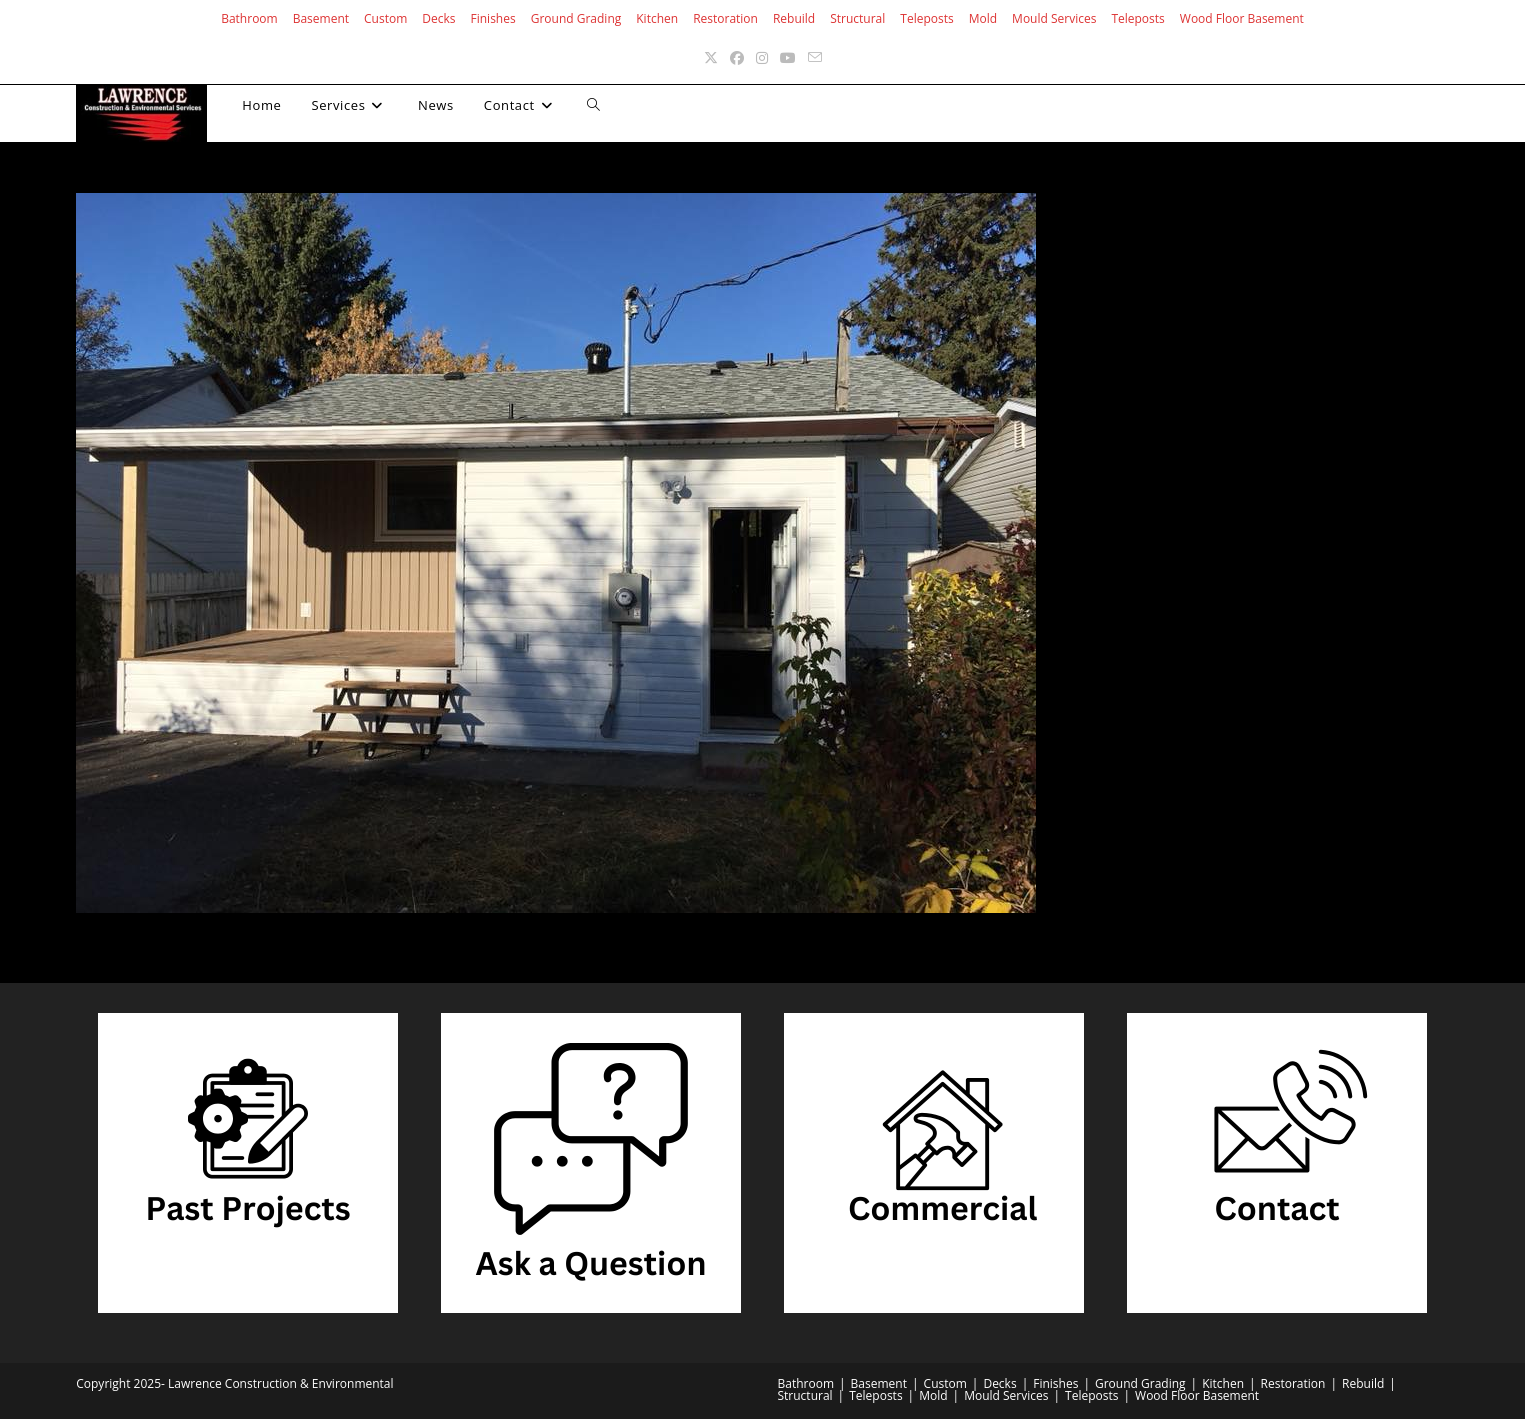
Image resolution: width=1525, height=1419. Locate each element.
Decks (438, 18)
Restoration (725, 18)
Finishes (493, 18)
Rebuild (794, 18)
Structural (857, 18)
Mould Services (1054, 18)
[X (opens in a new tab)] (711, 57)
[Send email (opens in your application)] (815, 57)
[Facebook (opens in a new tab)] (737, 57)
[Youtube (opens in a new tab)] (788, 57)
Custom (385, 18)
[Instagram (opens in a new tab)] (762, 57)
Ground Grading (576, 18)
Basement (321, 18)
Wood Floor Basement (1242, 18)
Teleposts (926, 18)
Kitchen (657, 18)
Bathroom (249, 18)
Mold (983, 18)
